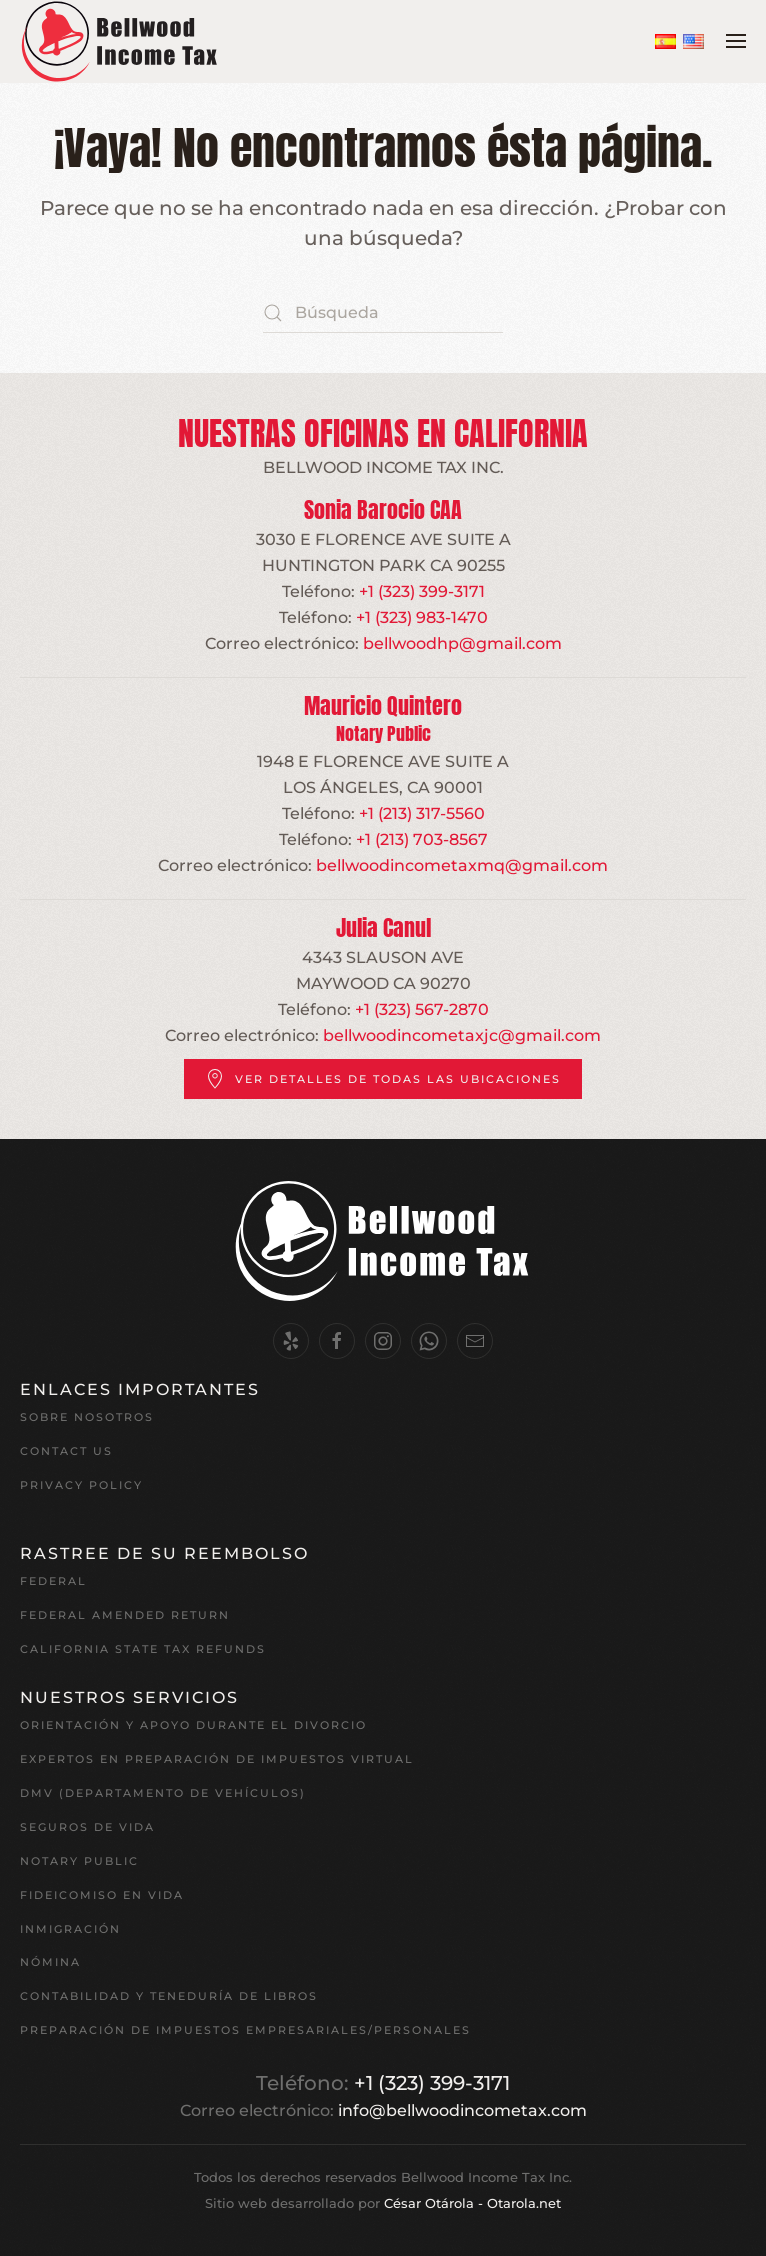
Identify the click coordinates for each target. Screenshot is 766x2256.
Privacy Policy (81, 1485)
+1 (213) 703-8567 (422, 839)
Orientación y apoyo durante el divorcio (193, 1725)
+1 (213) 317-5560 (422, 813)
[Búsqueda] (383, 313)
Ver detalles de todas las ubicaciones (383, 1079)
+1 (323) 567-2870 (422, 1009)
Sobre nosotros (87, 1417)
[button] (736, 41)
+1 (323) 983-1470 (422, 617)
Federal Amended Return (125, 1615)
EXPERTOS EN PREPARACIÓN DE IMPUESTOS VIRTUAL (217, 1759)
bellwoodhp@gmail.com (462, 643)
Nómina (50, 1962)
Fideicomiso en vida (102, 1895)
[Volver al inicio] (120, 41)
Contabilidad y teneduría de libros (169, 1996)
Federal (53, 1581)
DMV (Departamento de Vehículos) (163, 1793)
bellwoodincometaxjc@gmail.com (462, 1035)
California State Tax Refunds (143, 1649)
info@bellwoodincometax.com (462, 2110)
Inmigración (70, 1929)
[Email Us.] (475, 1341)
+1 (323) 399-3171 (422, 591)
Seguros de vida (87, 1827)
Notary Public (79, 1861)
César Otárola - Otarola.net (472, 2203)
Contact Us (66, 1451)
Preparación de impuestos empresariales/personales (245, 2030)
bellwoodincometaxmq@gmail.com (462, 865)
